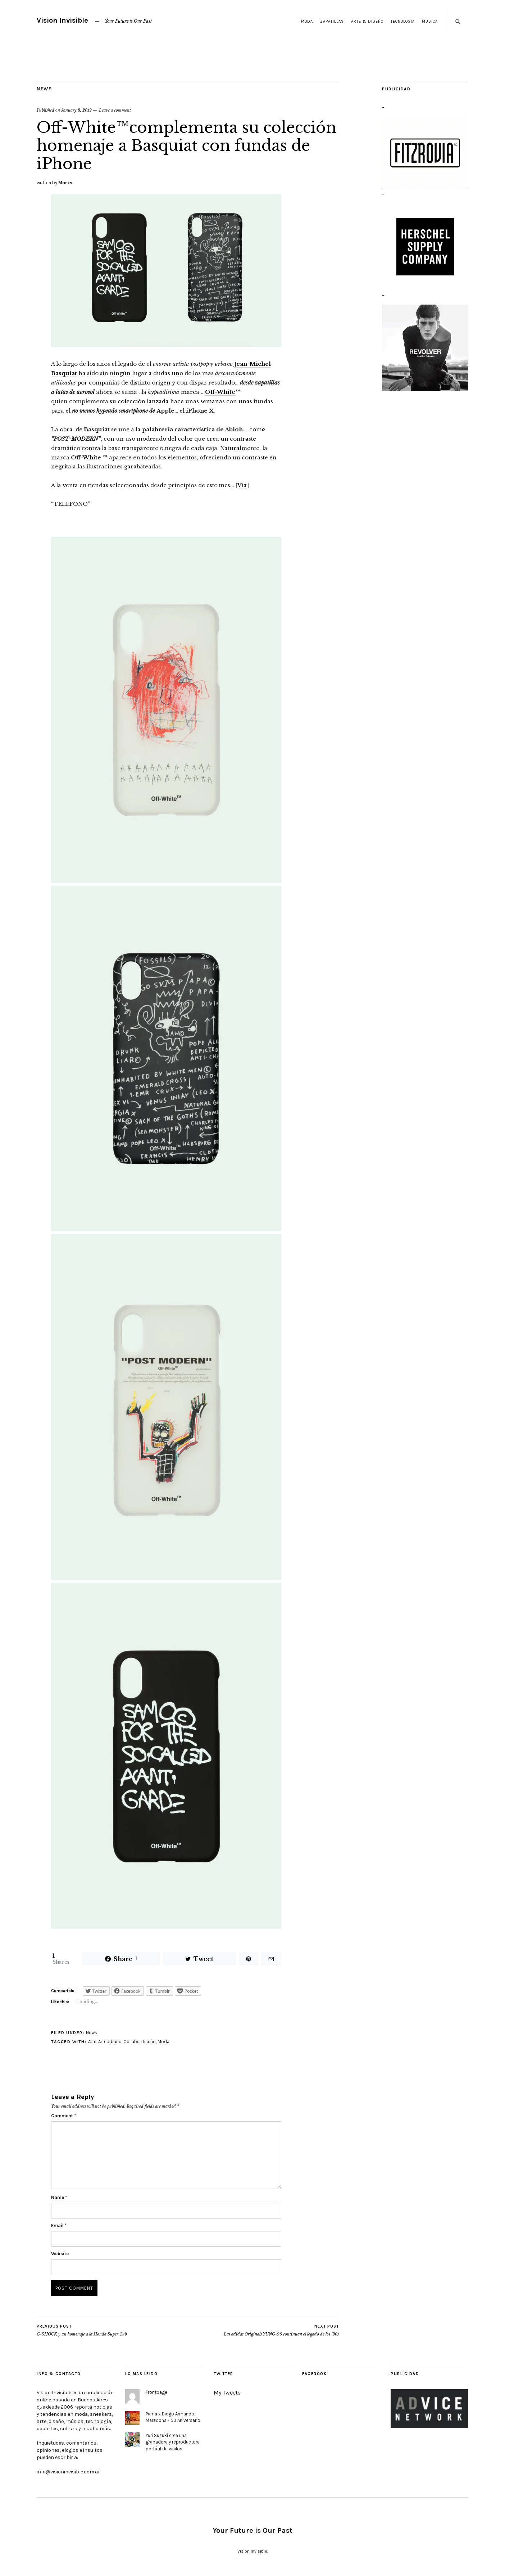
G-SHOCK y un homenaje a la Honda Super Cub (82, 2330)
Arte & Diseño (367, 21)
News (44, 88)
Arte (92, 2041)
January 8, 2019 (76, 110)
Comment (63, 2115)
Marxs (65, 182)
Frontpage (156, 2392)
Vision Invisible (62, 20)
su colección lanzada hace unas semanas (167, 401)
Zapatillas (332, 21)
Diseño (148, 2041)
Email (59, 2225)
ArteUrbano (110, 2041)
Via (242, 485)
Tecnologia (403, 21)
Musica (430, 21)
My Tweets (227, 2392)
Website (60, 2253)
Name (59, 2197)
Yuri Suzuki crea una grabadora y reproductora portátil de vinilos (173, 2442)
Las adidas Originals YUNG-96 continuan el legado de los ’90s (281, 2330)
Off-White (220, 391)
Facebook (314, 2374)
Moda (307, 21)
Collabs (131, 2041)
